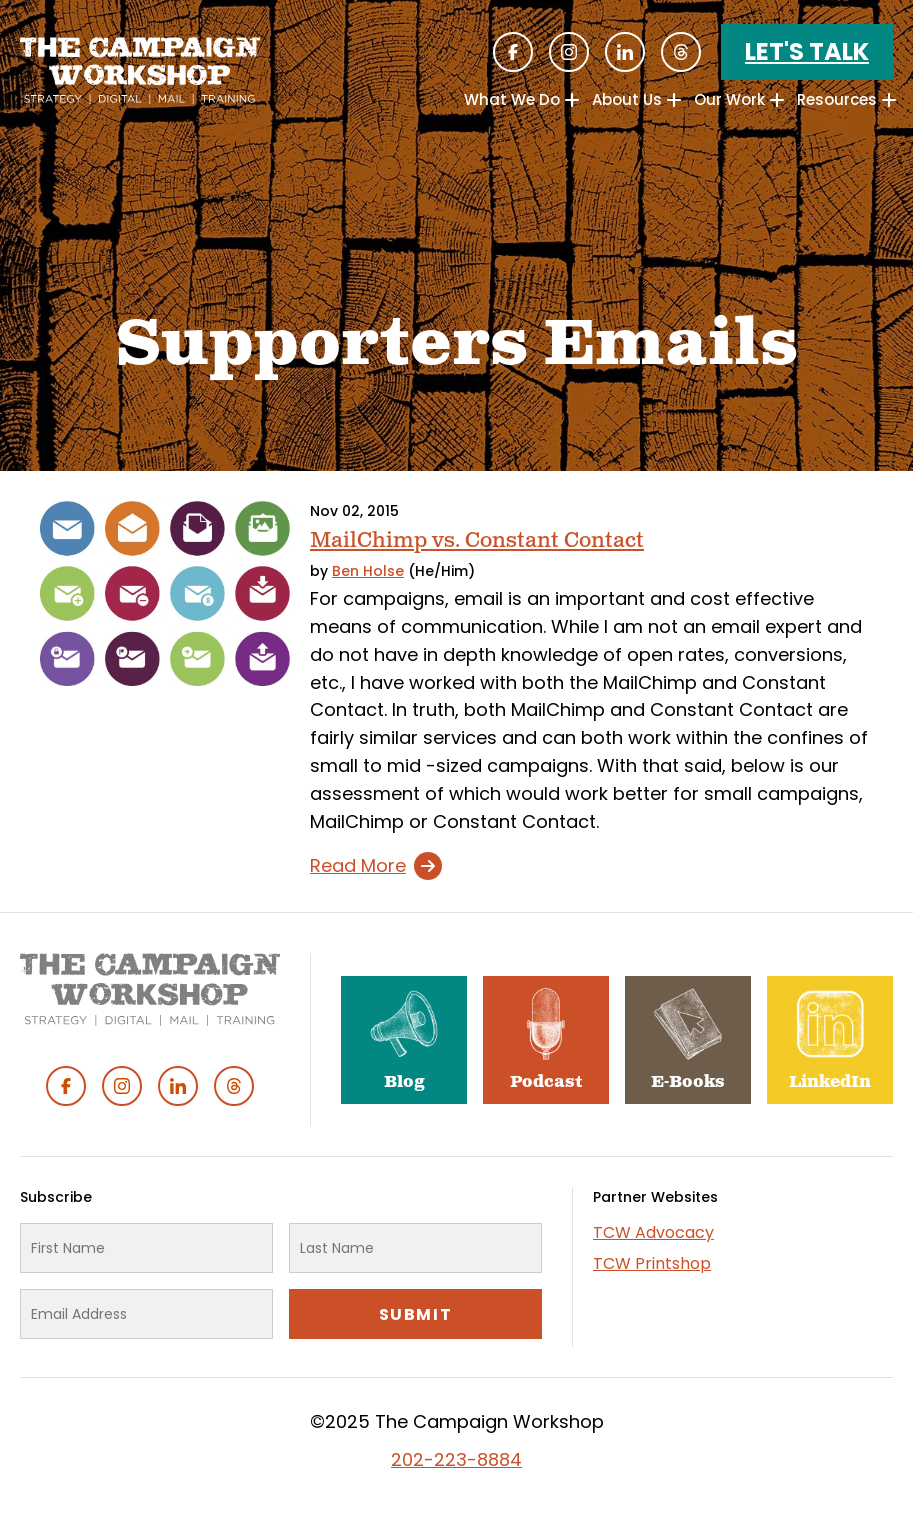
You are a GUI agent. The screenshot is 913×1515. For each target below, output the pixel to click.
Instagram (569, 52)
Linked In (625, 52)
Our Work (729, 99)
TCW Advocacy (653, 1232)
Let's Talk (807, 51)
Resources (837, 99)
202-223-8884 (456, 1459)
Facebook (513, 52)
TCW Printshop (652, 1263)
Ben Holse (368, 571)
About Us (627, 99)
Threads (681, 52)
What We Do (512, 99)
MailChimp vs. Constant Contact (477, 540)
